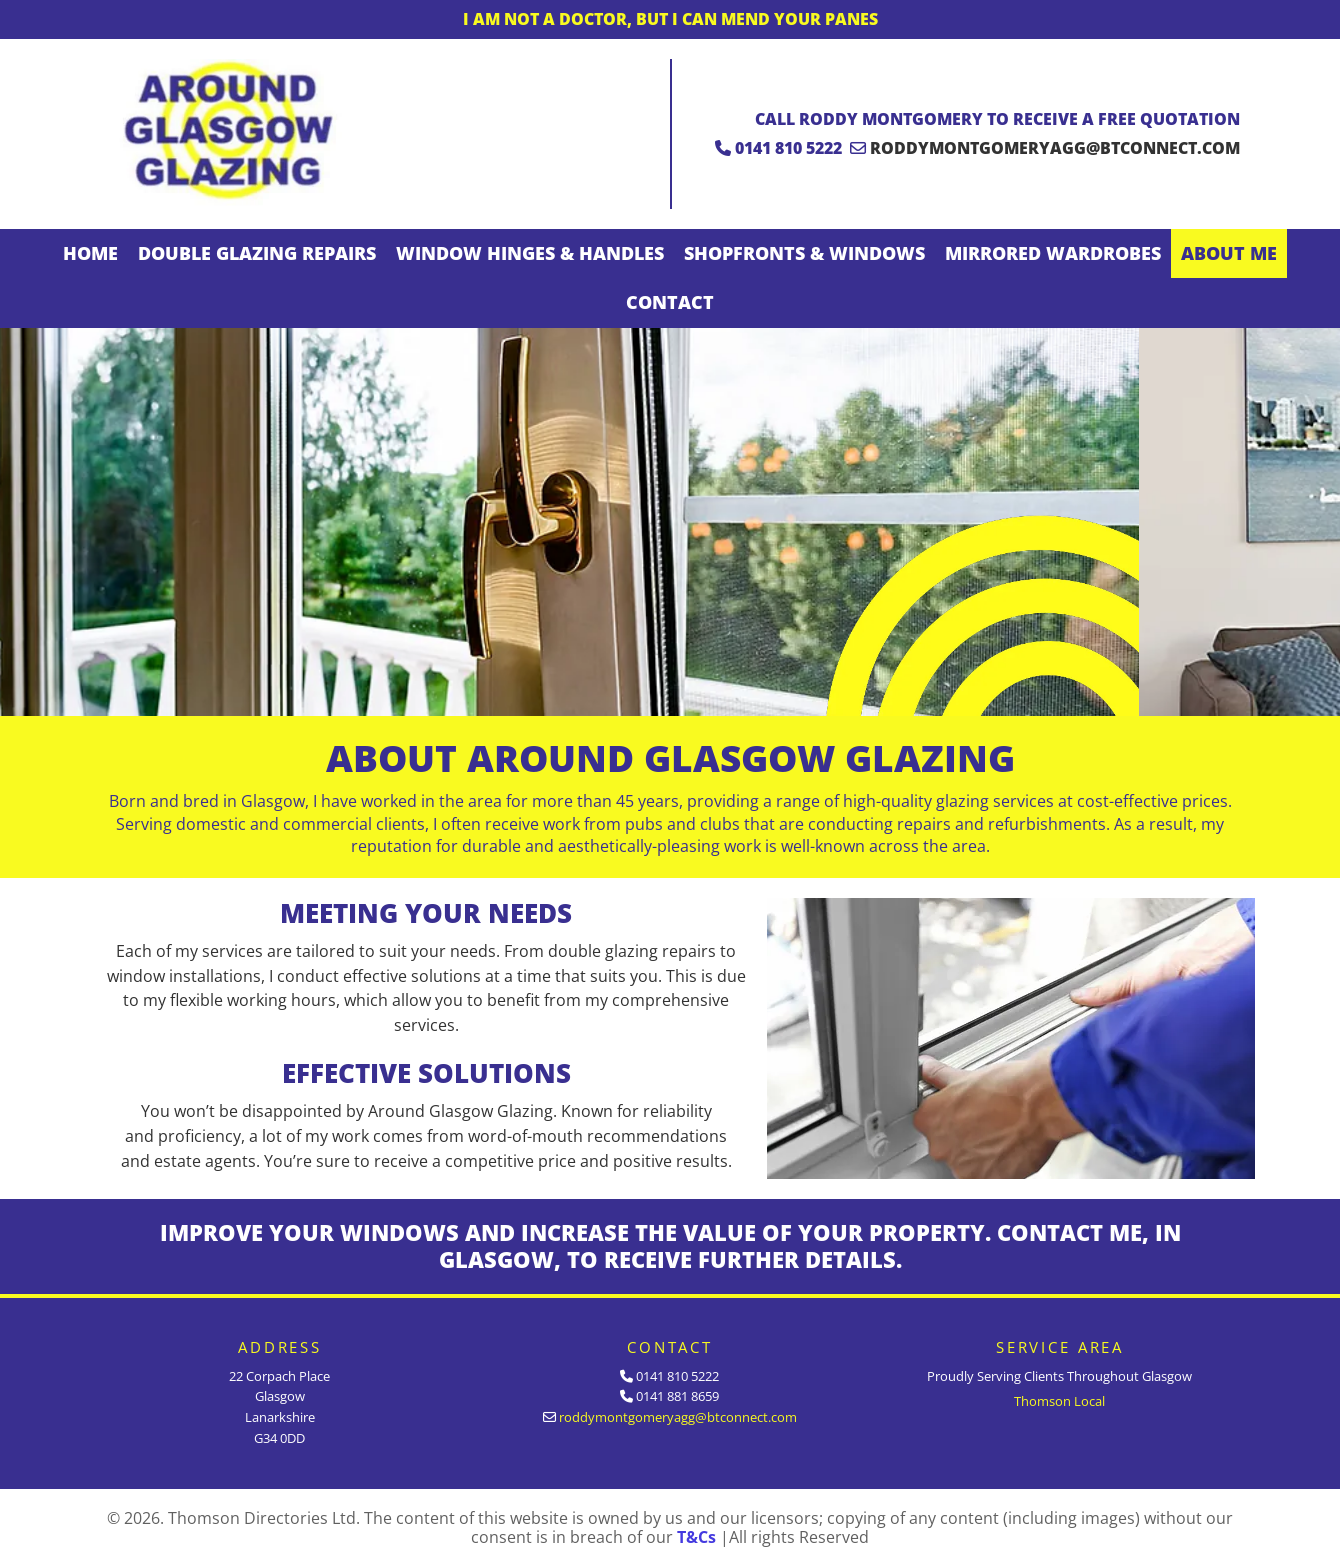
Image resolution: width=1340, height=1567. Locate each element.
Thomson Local (1059, 1401)
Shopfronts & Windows (804, 253)
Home (90, 253)
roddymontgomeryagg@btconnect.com (1055, 148)
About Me (1229, 253)
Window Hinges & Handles (530, 253)
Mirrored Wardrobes (1053, 253)
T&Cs (696, 1537)
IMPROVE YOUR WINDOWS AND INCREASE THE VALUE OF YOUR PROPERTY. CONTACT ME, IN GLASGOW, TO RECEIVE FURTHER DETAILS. (670, 1246)
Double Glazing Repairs (257, 253)
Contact (670, 302)
